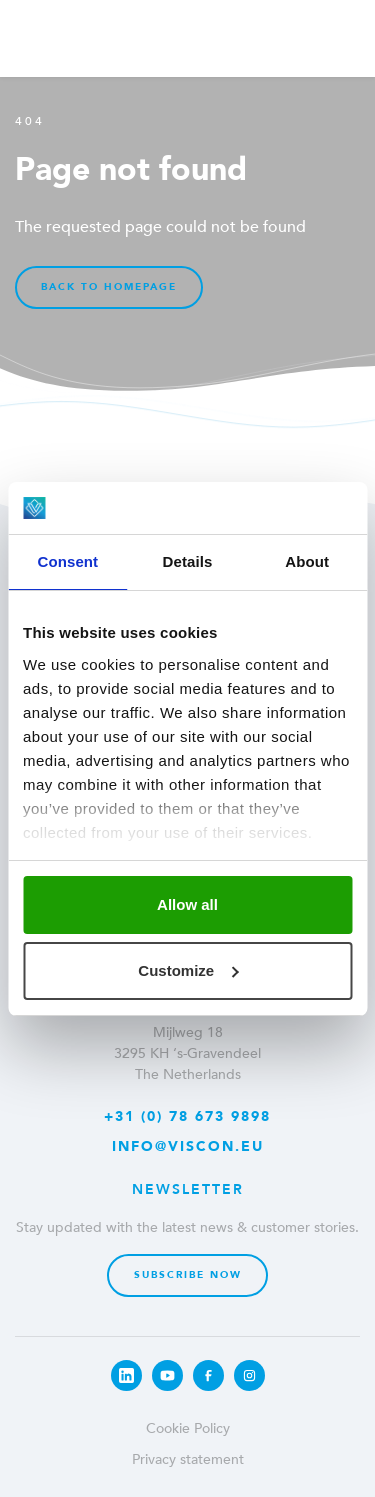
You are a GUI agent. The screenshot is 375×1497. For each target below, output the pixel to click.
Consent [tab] (67, 561)
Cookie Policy (188, 1428)
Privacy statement (188, 1459)
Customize (188, 970)
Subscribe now (188, 1275)
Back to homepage (109, 287)
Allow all (187, 904)
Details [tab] (188, 561)
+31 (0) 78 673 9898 (187, 1116)
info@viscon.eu (188, 1146)
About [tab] (307, 561)
